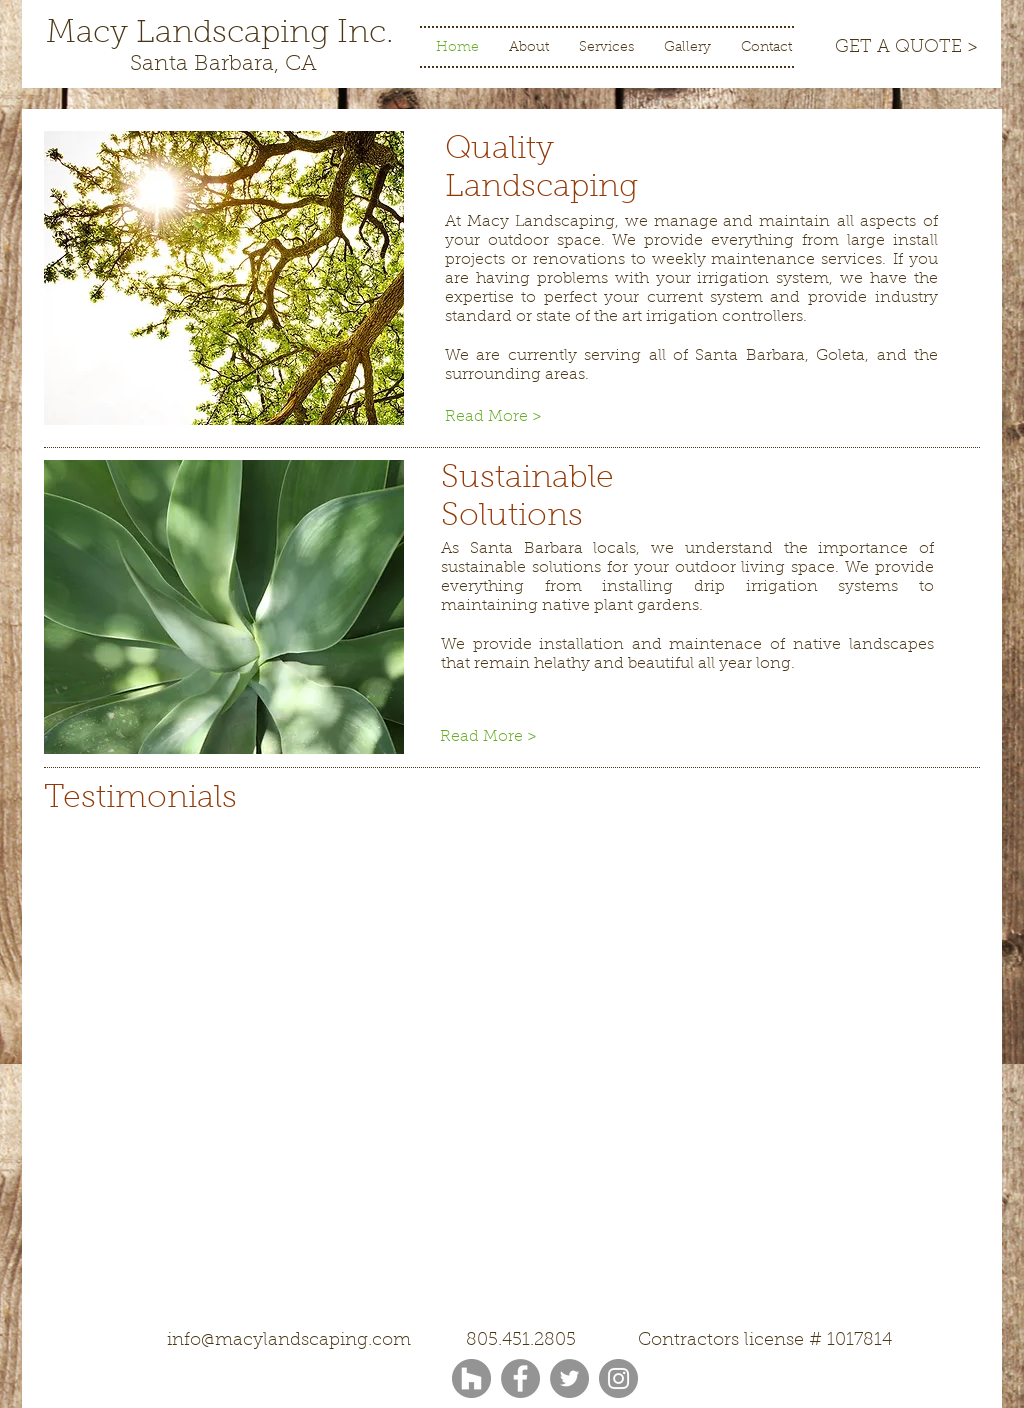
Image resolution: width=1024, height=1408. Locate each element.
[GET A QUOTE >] (906, 48)
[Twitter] (569, 1378)
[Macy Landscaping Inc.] (220, 34)
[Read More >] (512, 417)
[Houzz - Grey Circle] (471, 1378)
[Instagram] (618, 1378)
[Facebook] (520, 1378)
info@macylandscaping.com (289, 1341)
